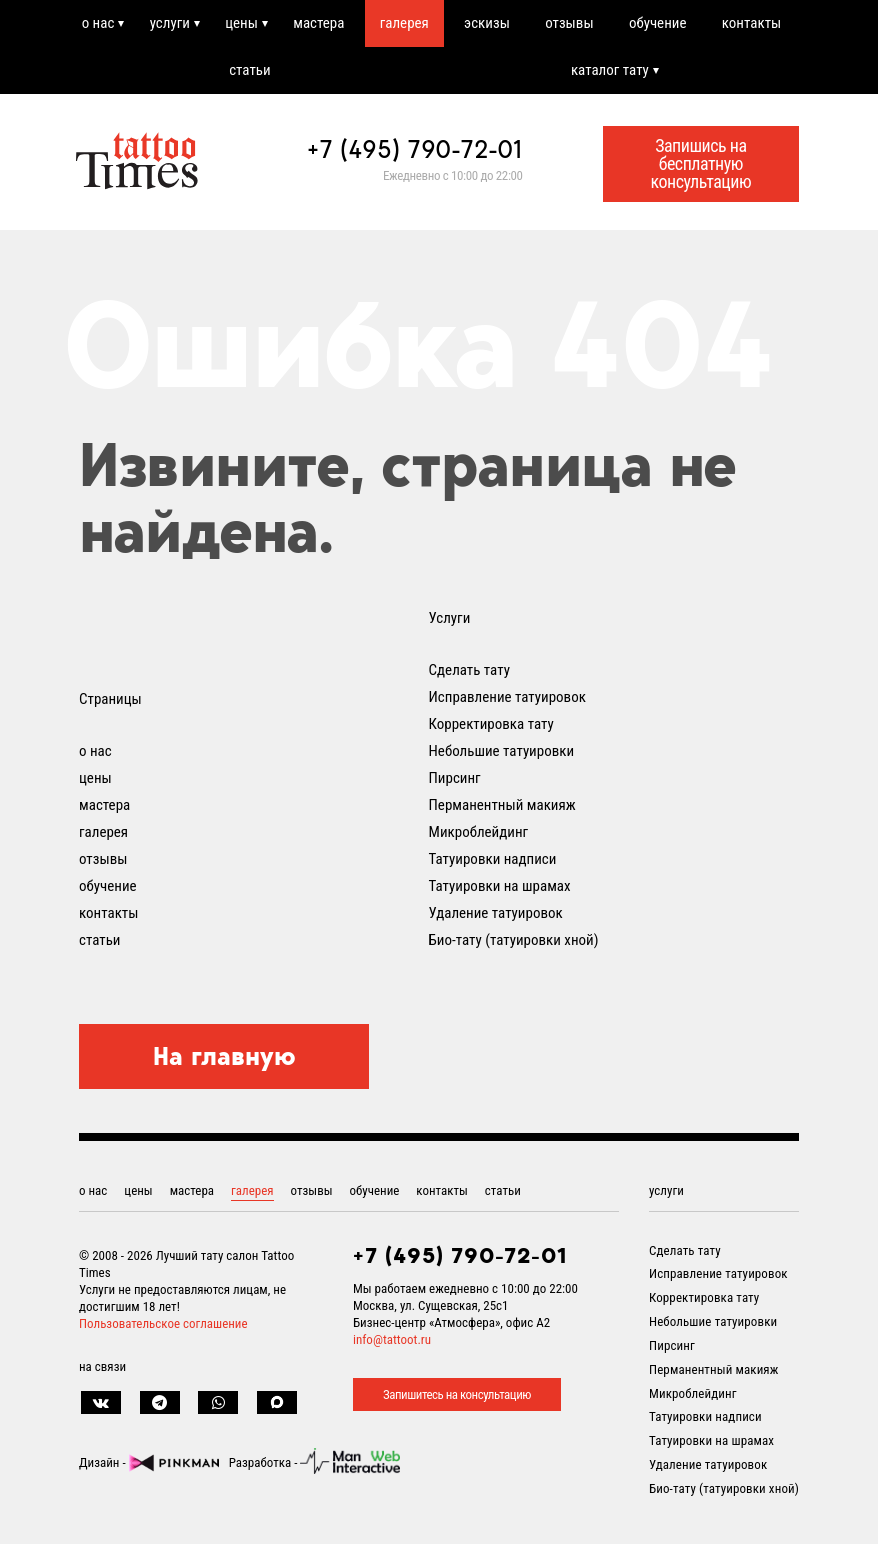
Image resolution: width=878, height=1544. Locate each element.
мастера (318, 23)
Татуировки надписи (493, 859)
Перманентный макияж (502, 805)
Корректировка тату (491, 724)
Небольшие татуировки (502, 751)
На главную (224, 1056)
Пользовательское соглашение (163, 1323)
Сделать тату (469, 670)
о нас (98, 23)
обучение (658, 23)
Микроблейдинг (479, 832)
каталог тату (610, 70)
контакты (751, 23)
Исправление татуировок (507, 697)
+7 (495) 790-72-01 (415, 149)
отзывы (569, 23)
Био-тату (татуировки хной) (514, 940)
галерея (404, 23)
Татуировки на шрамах (500, 886)
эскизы (487, 23)
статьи (249, 70)
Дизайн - (149, 1462)
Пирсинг (455, 778)
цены (241, 23)
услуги (170, 23)
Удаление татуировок (496, 913)
